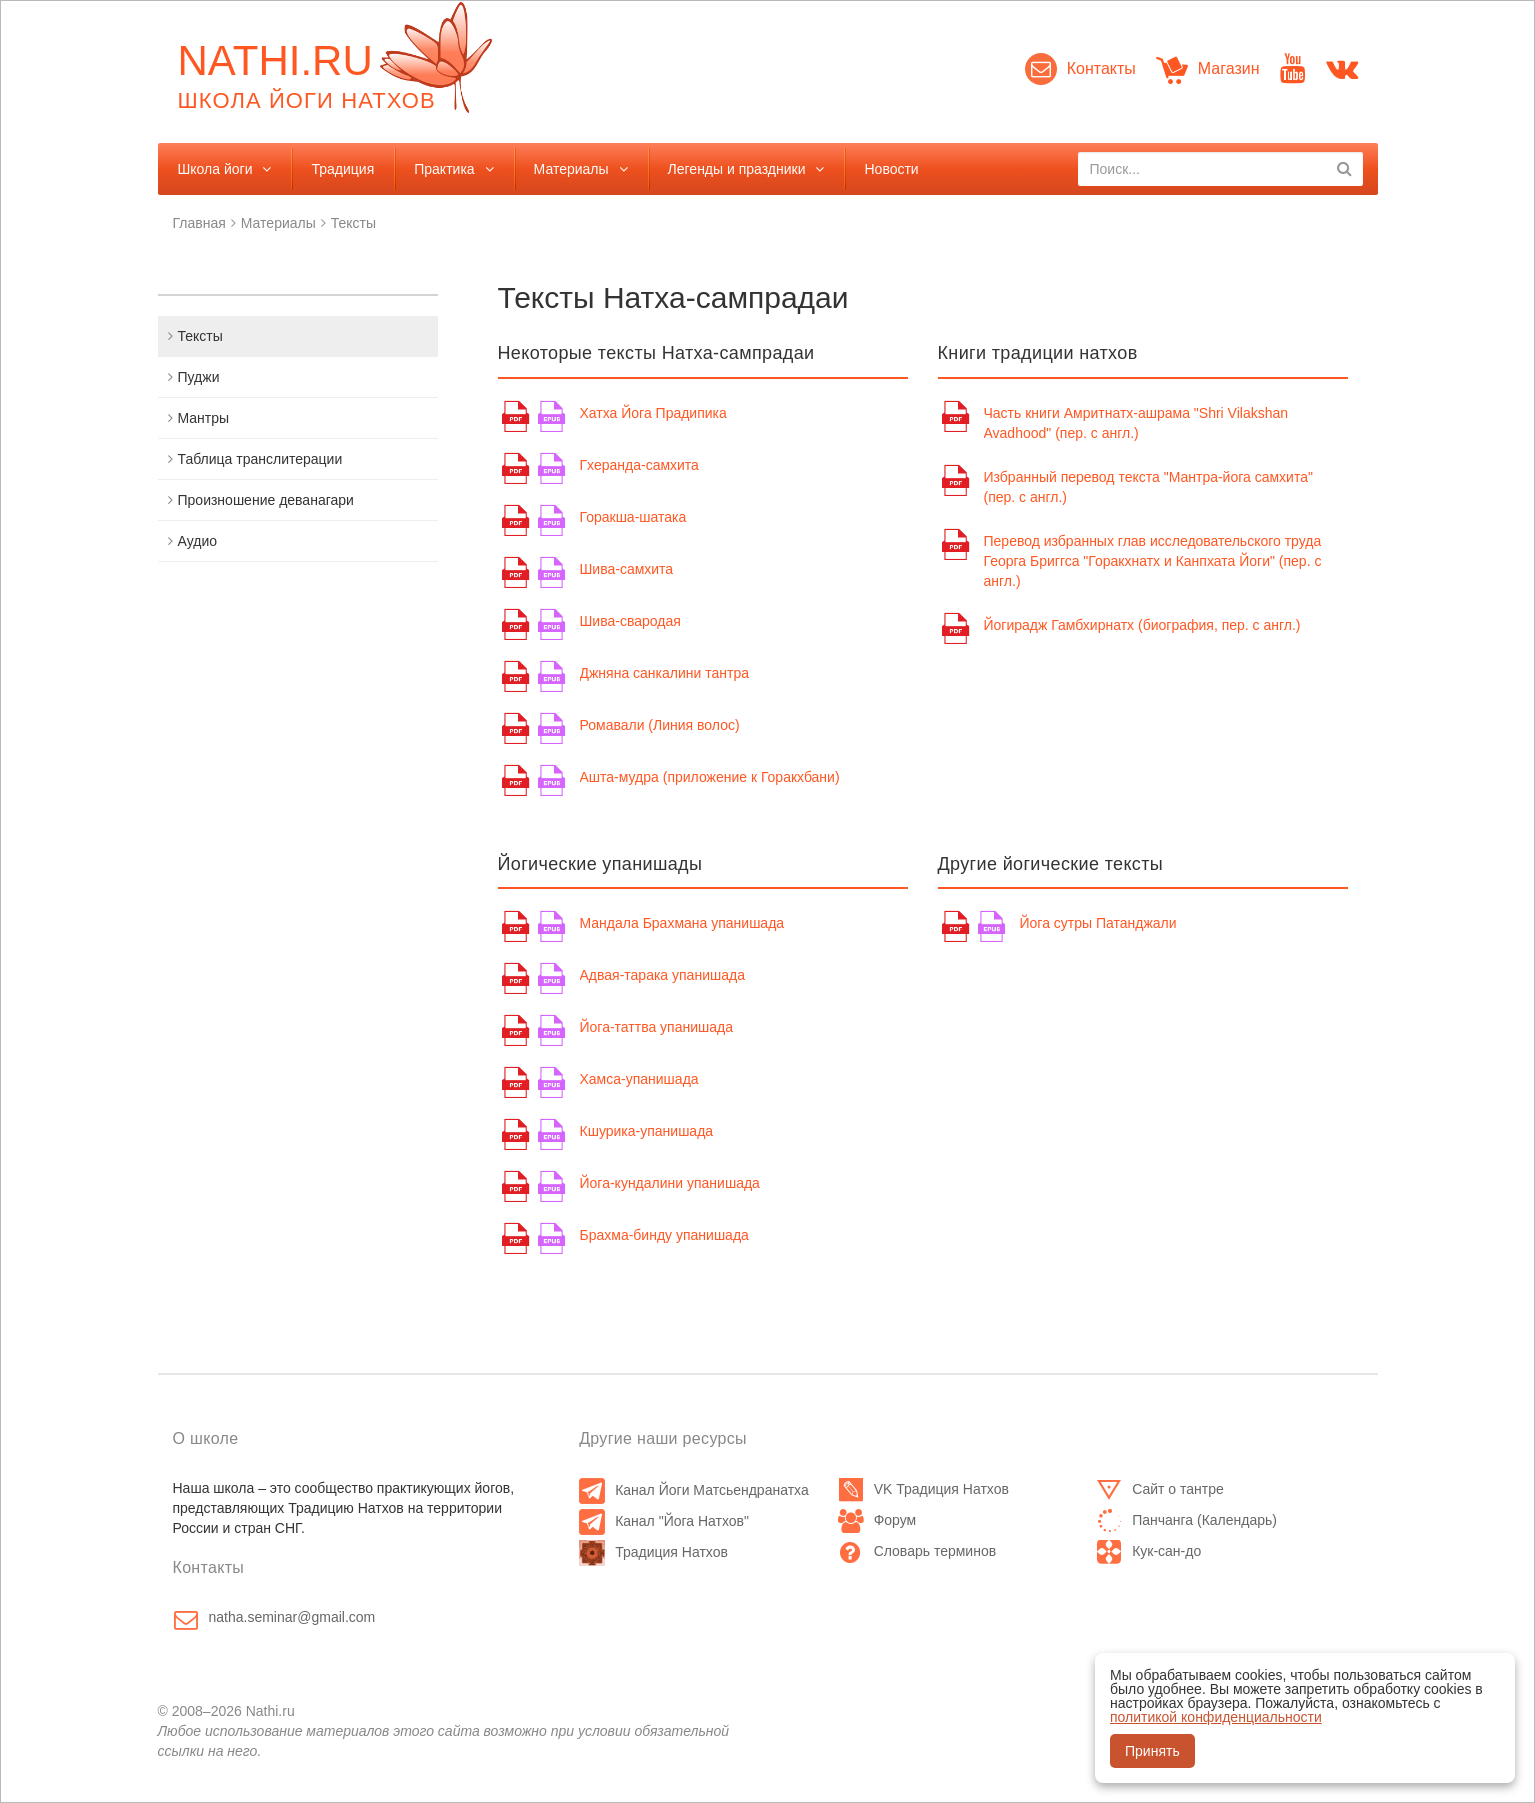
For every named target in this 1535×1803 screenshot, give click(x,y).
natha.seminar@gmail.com (292, 1617)
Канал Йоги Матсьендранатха (694, 1490)
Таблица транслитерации (260, 459)
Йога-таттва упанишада (657, 1027)
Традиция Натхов (653, 1552)
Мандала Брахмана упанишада (682, 923)
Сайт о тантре (1160, 1489)
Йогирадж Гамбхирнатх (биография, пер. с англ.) (1142, 625)
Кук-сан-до (1148, 1551)
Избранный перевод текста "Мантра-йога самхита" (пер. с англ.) (1148, 487)
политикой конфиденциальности (1216, 1717)
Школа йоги (215, 169)
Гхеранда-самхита (639, 465)
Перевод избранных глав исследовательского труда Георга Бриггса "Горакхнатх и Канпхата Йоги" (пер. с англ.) (1153, 561)
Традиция (342, 169)
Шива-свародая (630, 621)
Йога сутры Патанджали (1098, 923)
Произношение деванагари (266, 500)
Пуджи (199, 377)
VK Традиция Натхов (923, 1489)
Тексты (353, 223)
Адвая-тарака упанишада (662, 975)
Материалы (571, 169)
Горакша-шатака (633, 517)
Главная (199, 223)
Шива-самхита (627, 569)
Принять (1152, 1751)
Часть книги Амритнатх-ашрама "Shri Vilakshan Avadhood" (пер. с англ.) (1136, 423)
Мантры (204, 418)
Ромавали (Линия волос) (660, 725)
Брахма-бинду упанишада (664, 1235)
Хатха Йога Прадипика (653, 413)
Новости (891, 169)
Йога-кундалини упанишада (670, 1183)
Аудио (198, 541)
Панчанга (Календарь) (1186, 1520)
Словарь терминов (917, 1551)
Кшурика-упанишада (647, 1131)
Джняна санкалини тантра (665, 673)
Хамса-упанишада (639, 1079)
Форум (877, 1520)
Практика (444, 169)
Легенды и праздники (737, 169)
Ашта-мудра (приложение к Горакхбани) (710, 777)
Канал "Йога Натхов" (664, 1521)
